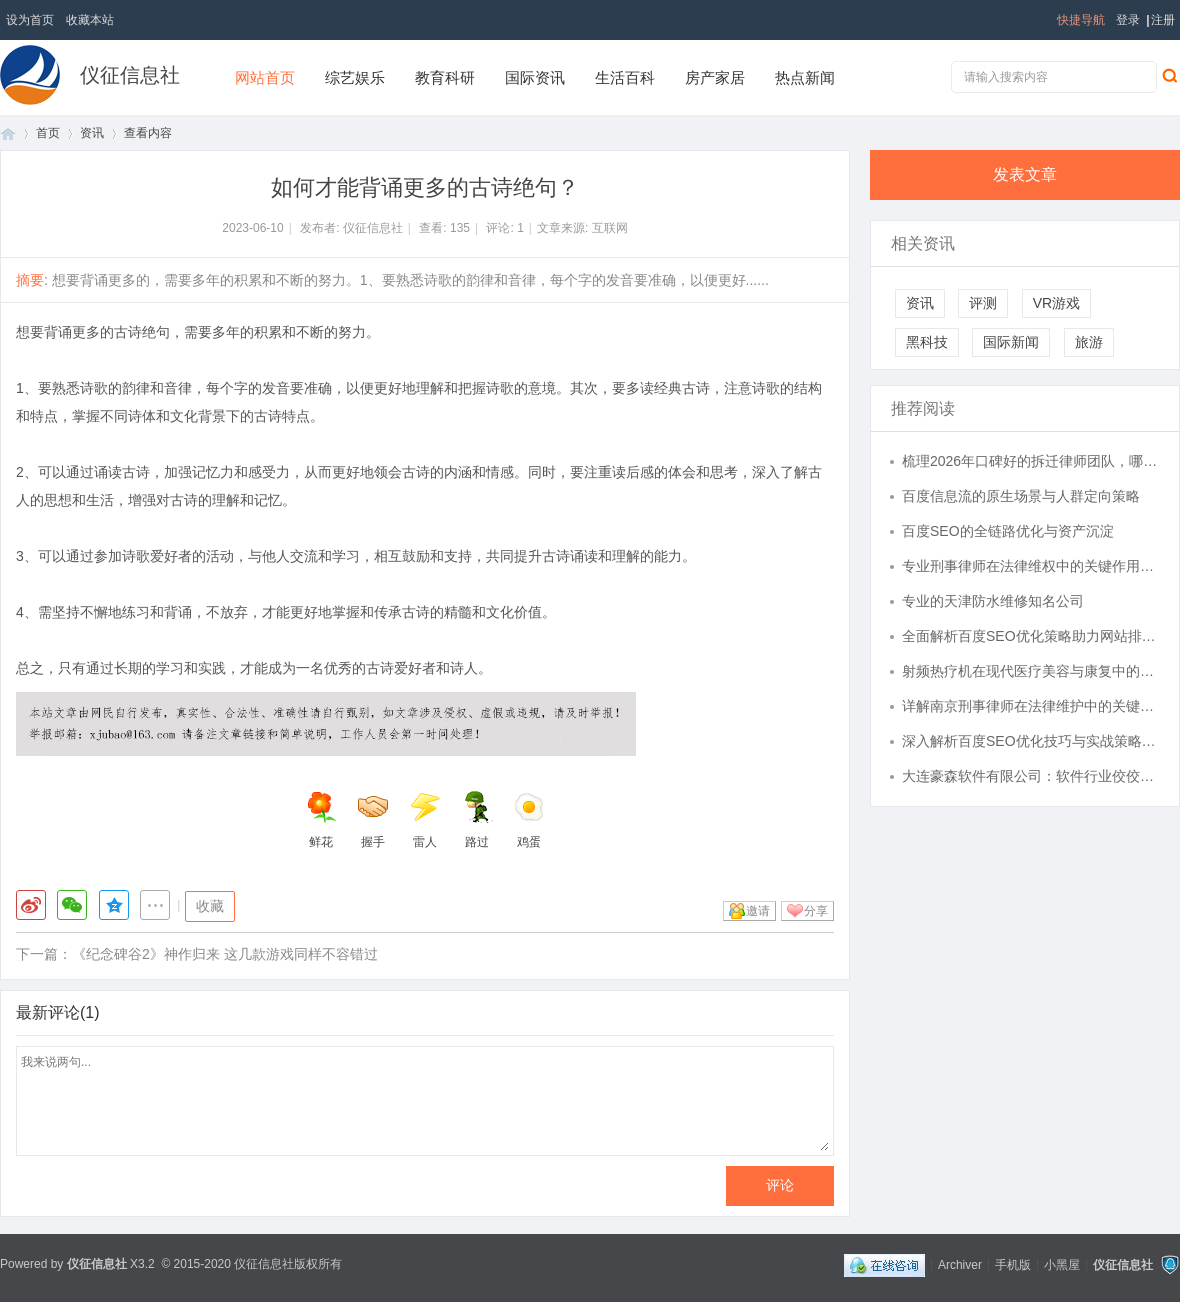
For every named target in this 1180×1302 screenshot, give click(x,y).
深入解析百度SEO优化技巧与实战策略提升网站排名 (1031, 741)
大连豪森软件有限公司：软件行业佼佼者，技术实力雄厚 (1031, 776)
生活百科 (625, 77)
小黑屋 (1062, 1264)
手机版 (1013, 1264)
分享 (816, 911)
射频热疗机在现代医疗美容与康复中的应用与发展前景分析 (1031, 671)
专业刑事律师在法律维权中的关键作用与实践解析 (1031, 566)
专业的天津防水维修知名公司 (993, 601)
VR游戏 (1056, 303)
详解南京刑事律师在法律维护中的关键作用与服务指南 (1031, 706)
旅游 (1089, 342)
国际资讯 (535, 77)
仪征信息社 (130, 75)
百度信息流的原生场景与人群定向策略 (1021, 496)
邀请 (758, 911)
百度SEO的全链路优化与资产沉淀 (1008, 531)
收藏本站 (90, 20)
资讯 (92, 133)
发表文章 (1025, 174)
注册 (1163, 20)
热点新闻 (805, 77)
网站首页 (265, 77)
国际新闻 (1011, 342)
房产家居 (715, 77)
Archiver (960, 1264)
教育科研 (445, 77)
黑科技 (927, 342)
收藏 (210, 906)
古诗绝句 (142, 332)
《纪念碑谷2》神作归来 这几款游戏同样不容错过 (225, 954)
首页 (8, 133)
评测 (983, 303)
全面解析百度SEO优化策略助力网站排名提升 (1031, 636)
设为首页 (30, 20)
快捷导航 (1081, 20)
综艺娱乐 (355, 77)
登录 (1128, 20)
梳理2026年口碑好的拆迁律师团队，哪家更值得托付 (1031, 461)
